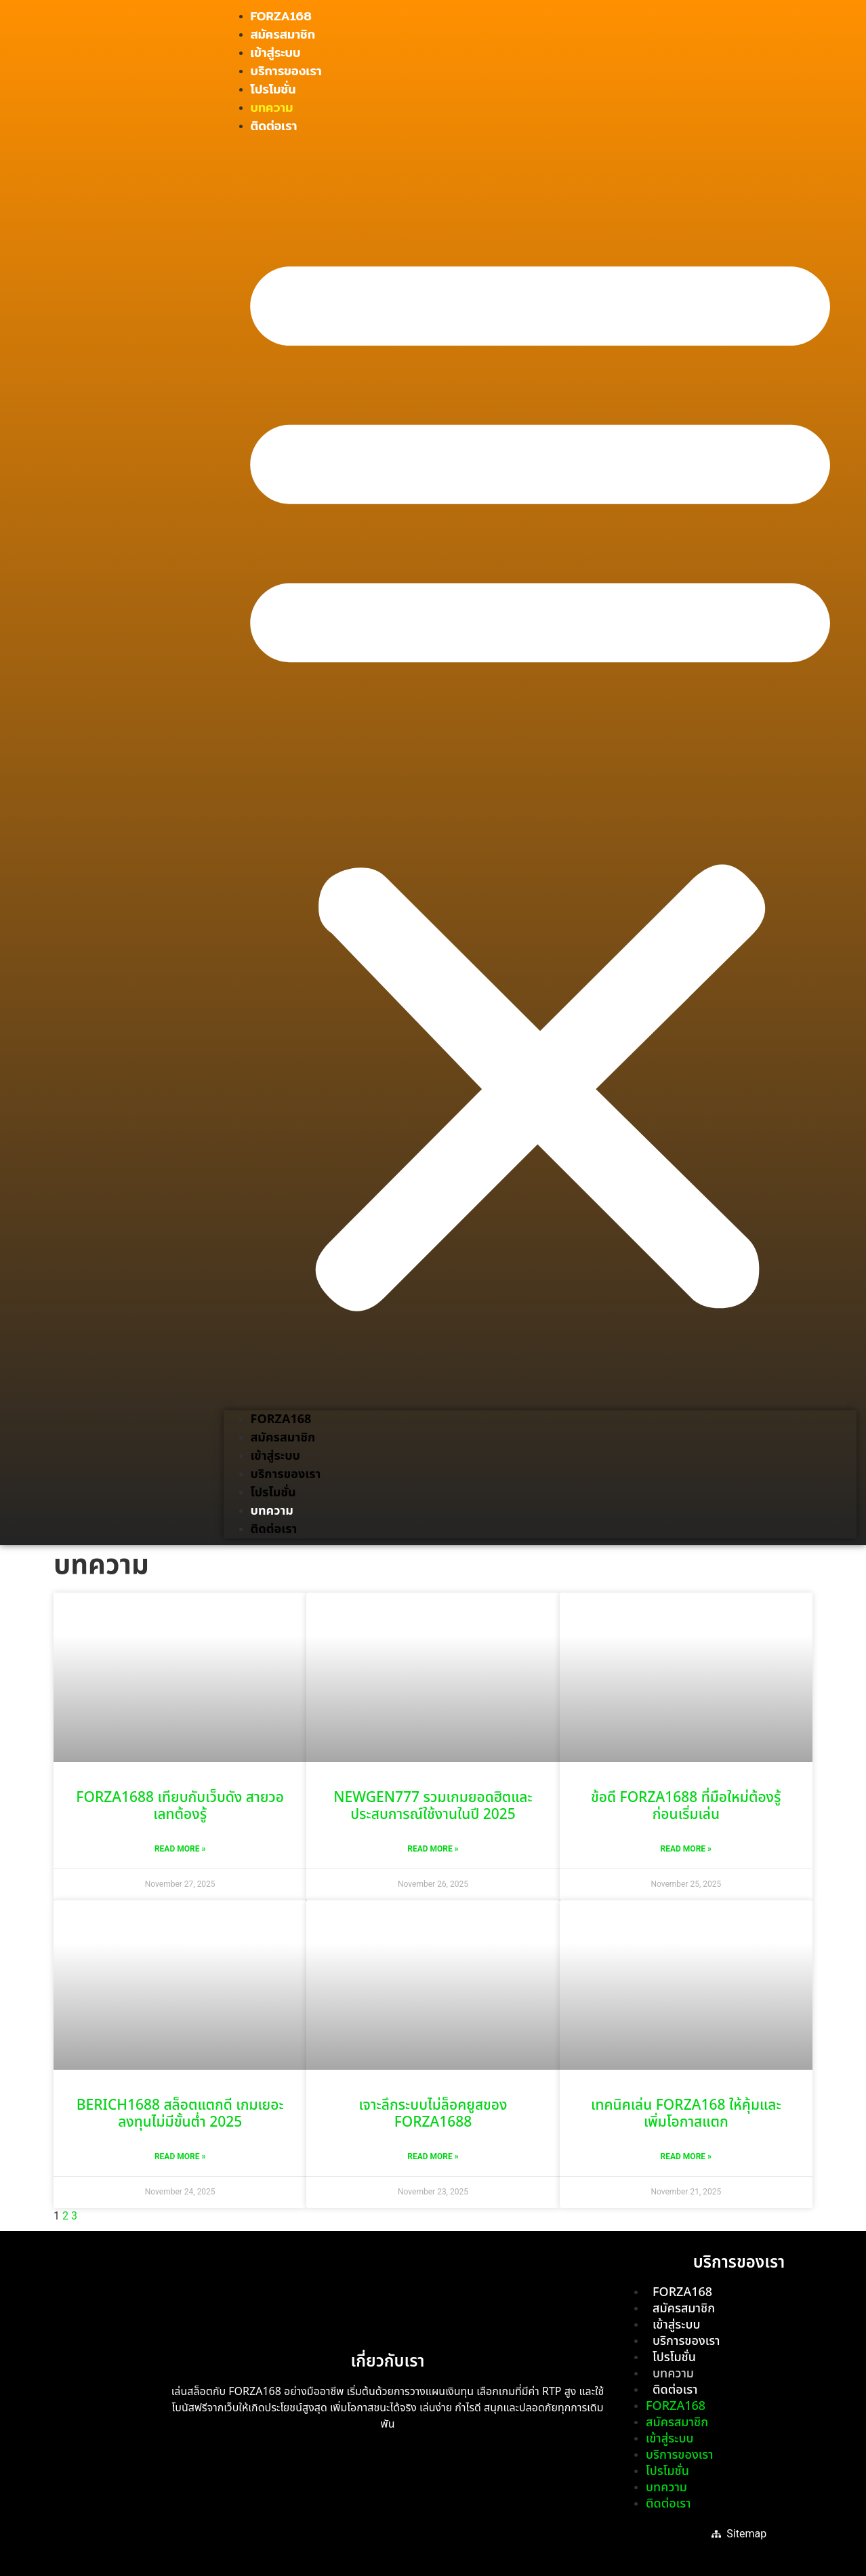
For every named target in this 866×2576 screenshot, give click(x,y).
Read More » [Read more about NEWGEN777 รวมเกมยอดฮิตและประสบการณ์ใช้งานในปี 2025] (432, 1849)
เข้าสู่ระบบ (276, 52)
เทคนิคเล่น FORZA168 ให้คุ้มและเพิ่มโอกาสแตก (686, 2114)
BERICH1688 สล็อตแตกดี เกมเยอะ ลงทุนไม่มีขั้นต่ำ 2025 (180, 2114)
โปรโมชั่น (273, 89)
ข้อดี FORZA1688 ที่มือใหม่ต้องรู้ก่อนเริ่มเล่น (686, 1806)
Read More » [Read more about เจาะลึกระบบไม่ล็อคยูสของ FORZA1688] (432, 2156)
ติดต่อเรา (274, 126)
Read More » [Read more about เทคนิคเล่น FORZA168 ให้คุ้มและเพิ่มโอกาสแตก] (686, 2156)
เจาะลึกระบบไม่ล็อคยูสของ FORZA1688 (432, 2114)
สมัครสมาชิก (283, 34)
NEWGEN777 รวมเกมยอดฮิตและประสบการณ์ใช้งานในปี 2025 (433, 1806)
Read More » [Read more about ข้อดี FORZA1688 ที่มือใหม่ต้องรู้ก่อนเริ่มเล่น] (686, 1849)
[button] (540, 772)
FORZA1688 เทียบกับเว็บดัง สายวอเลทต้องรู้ (180, 1806)
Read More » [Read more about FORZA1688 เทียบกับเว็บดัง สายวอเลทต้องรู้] (179, 1849)
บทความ (272, 107)
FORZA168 (281, 16)
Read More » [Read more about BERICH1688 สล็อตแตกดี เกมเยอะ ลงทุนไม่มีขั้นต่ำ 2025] (179, 2156)
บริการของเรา (286, 71)
